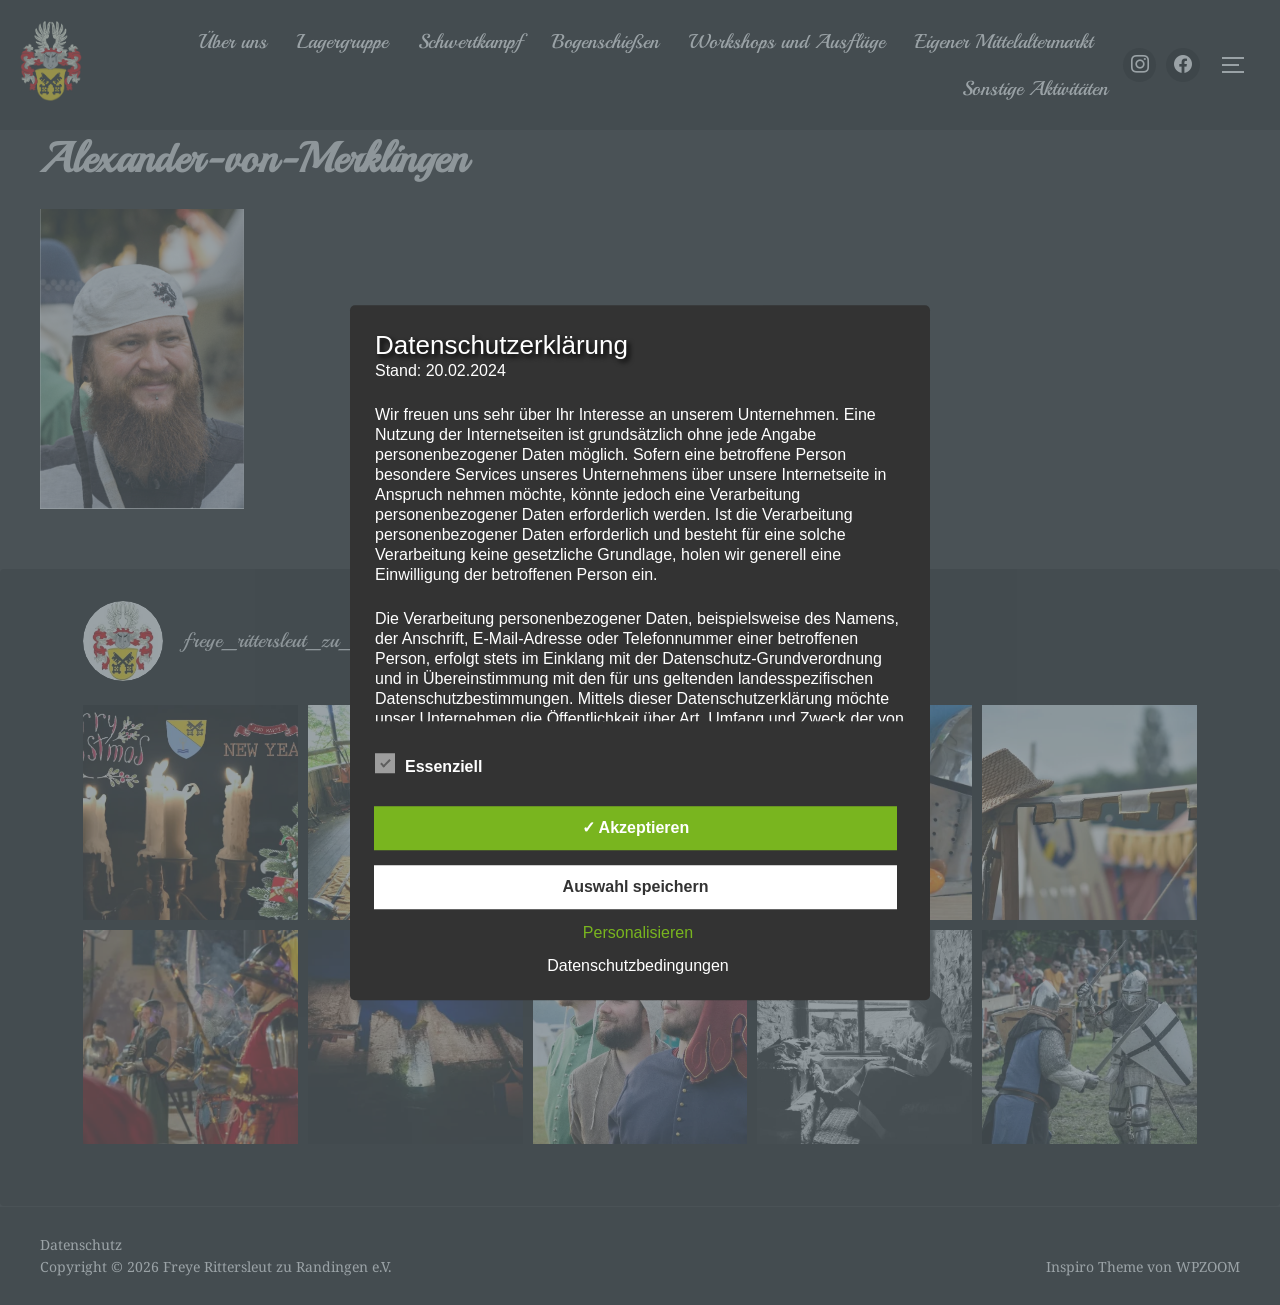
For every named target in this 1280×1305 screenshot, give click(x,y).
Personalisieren (638, 932)
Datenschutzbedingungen (637, 965)
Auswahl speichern (636, 886)
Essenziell (428, 763)
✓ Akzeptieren (636, 827)
